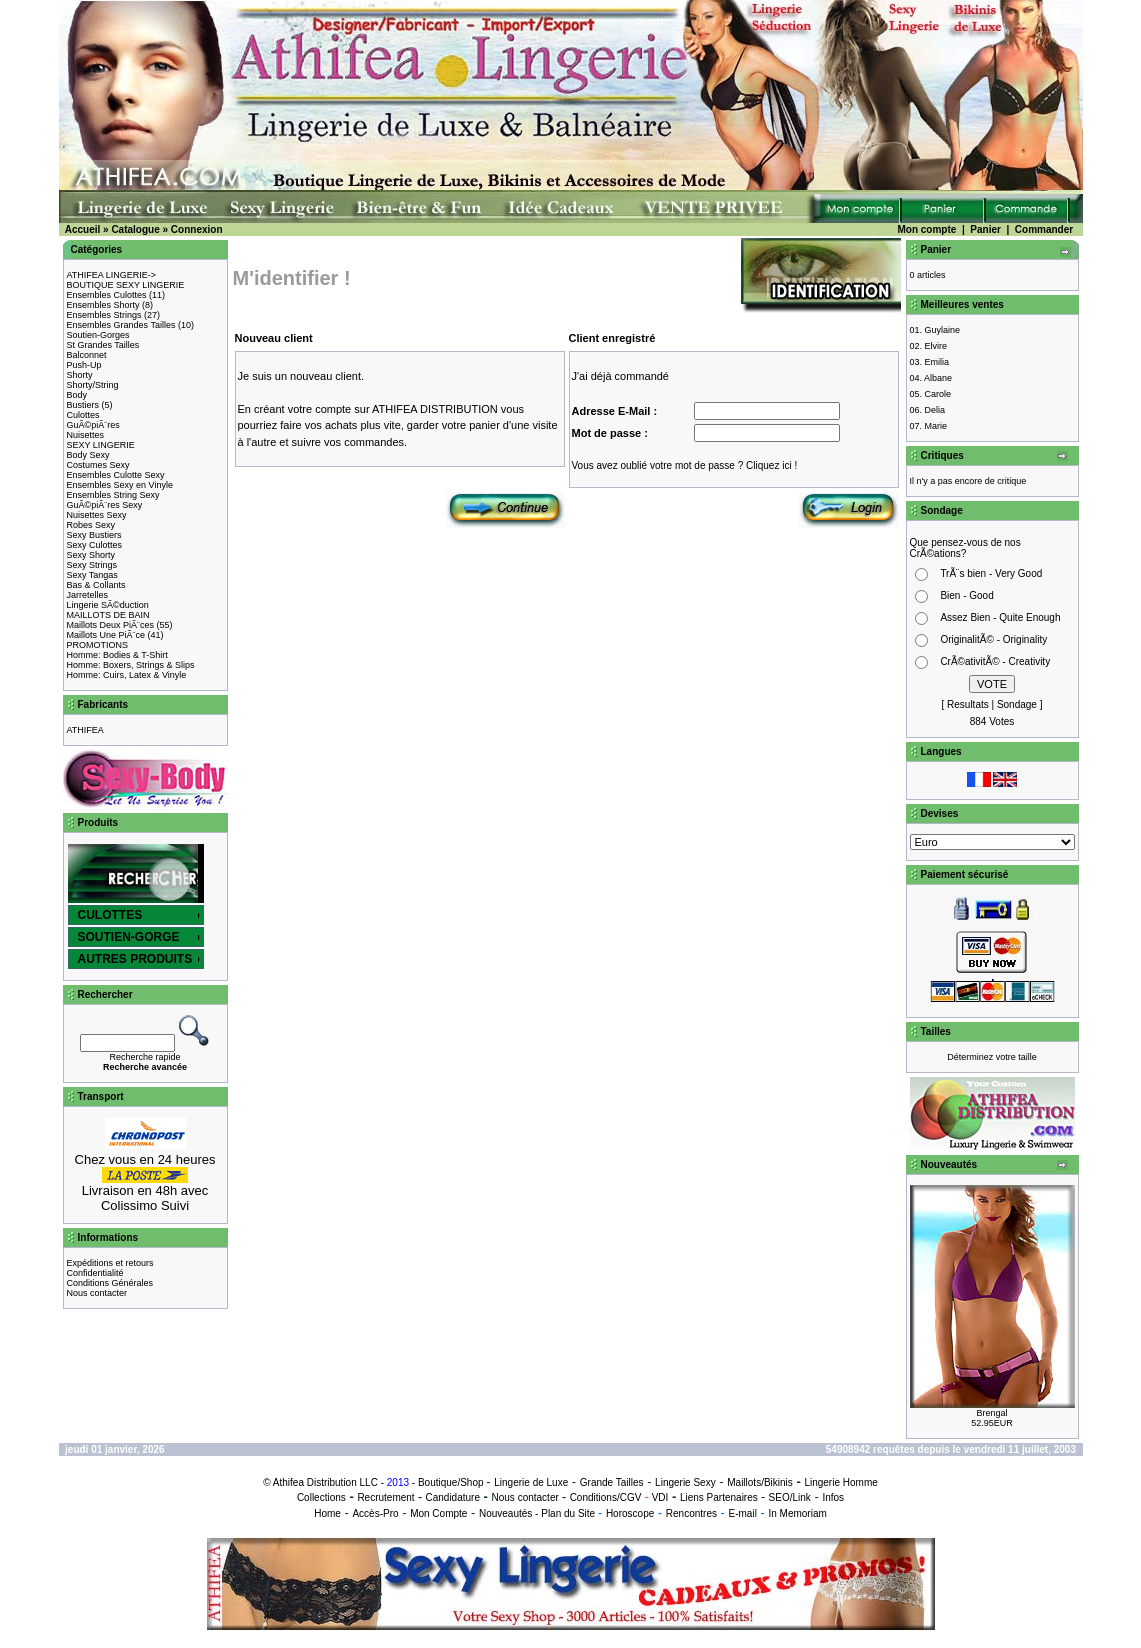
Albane (938, 378)
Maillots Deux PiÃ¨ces (111, 625)
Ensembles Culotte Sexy (116, 475)
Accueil (83, 229)
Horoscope (630, 1513)
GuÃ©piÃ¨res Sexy (105, 505)
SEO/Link (790, 1497)
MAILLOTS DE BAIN (108, 615)
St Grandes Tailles (103, 345)
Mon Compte (438, 1513)
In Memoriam (797, 1513)
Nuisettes (86, 435)
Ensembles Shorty (103, 305)
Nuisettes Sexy (97, 515)
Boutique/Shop (451, 1482)
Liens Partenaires (719, 1497)
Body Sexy (88, 455)
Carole (938, 394)
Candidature (452, 1497)
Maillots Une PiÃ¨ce (106, 635)
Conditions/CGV (606, 1497)
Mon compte (926, 229)
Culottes (83, 415)
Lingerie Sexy (685, 1482)
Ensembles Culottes (107, 295)
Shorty (80, 375)
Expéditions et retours (110, 1263)
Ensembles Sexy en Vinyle (120, 485)
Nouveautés (505, 1513)
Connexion (197, 229)
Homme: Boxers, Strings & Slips (131, 665)
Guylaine (943, 330)
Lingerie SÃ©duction (108, 605)
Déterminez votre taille (992, 1057)
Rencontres (691, 1513)
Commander (1044, 229)
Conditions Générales (110, 1283)
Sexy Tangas (92, 575)
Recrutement (385, 1497)
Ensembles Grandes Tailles (121, 325)
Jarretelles (88, 595)
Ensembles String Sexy (113, 495)
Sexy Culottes (95, 545)
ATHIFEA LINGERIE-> (112, 275)
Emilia (937, 362)
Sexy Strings (92, 565)
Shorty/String (93, 385)
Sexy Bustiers (94, 535)
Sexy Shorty (91, 555)
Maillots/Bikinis (760, 1482)
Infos (833, 1497)
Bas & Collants (96, 585)
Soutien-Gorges (98, 335)
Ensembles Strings (104, 315)
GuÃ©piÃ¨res (93, 425)
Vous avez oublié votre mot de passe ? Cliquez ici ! (685, 465)
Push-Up (84, 365)
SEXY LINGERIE (101, 445)
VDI (660, 1497)
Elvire (936, 346)
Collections (321, 1497)
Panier (985, 229)
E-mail (743, 1513)
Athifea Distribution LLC (325, 1482)
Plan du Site (568, 1513)
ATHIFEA (85, 730)
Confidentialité (95, 1273)
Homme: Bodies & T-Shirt (117, 655)
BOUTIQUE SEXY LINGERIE (126, 285)
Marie (936, 426)
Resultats (968, 704)
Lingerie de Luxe (531, 1482)
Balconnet (87, 355)
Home (327, 1513)
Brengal (991, 1413)
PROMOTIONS (98, 645)
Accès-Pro (375, 1513)
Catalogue (135, 229)
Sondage (1017, 704)
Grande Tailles (612, 1482)
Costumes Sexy (98, 465)
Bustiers (83, 405)
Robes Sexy (91, 525)
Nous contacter (97, 1293)
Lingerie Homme (840, 1482)
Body (77, 395)
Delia (935, 410)
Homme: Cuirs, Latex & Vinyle (127, 675)
